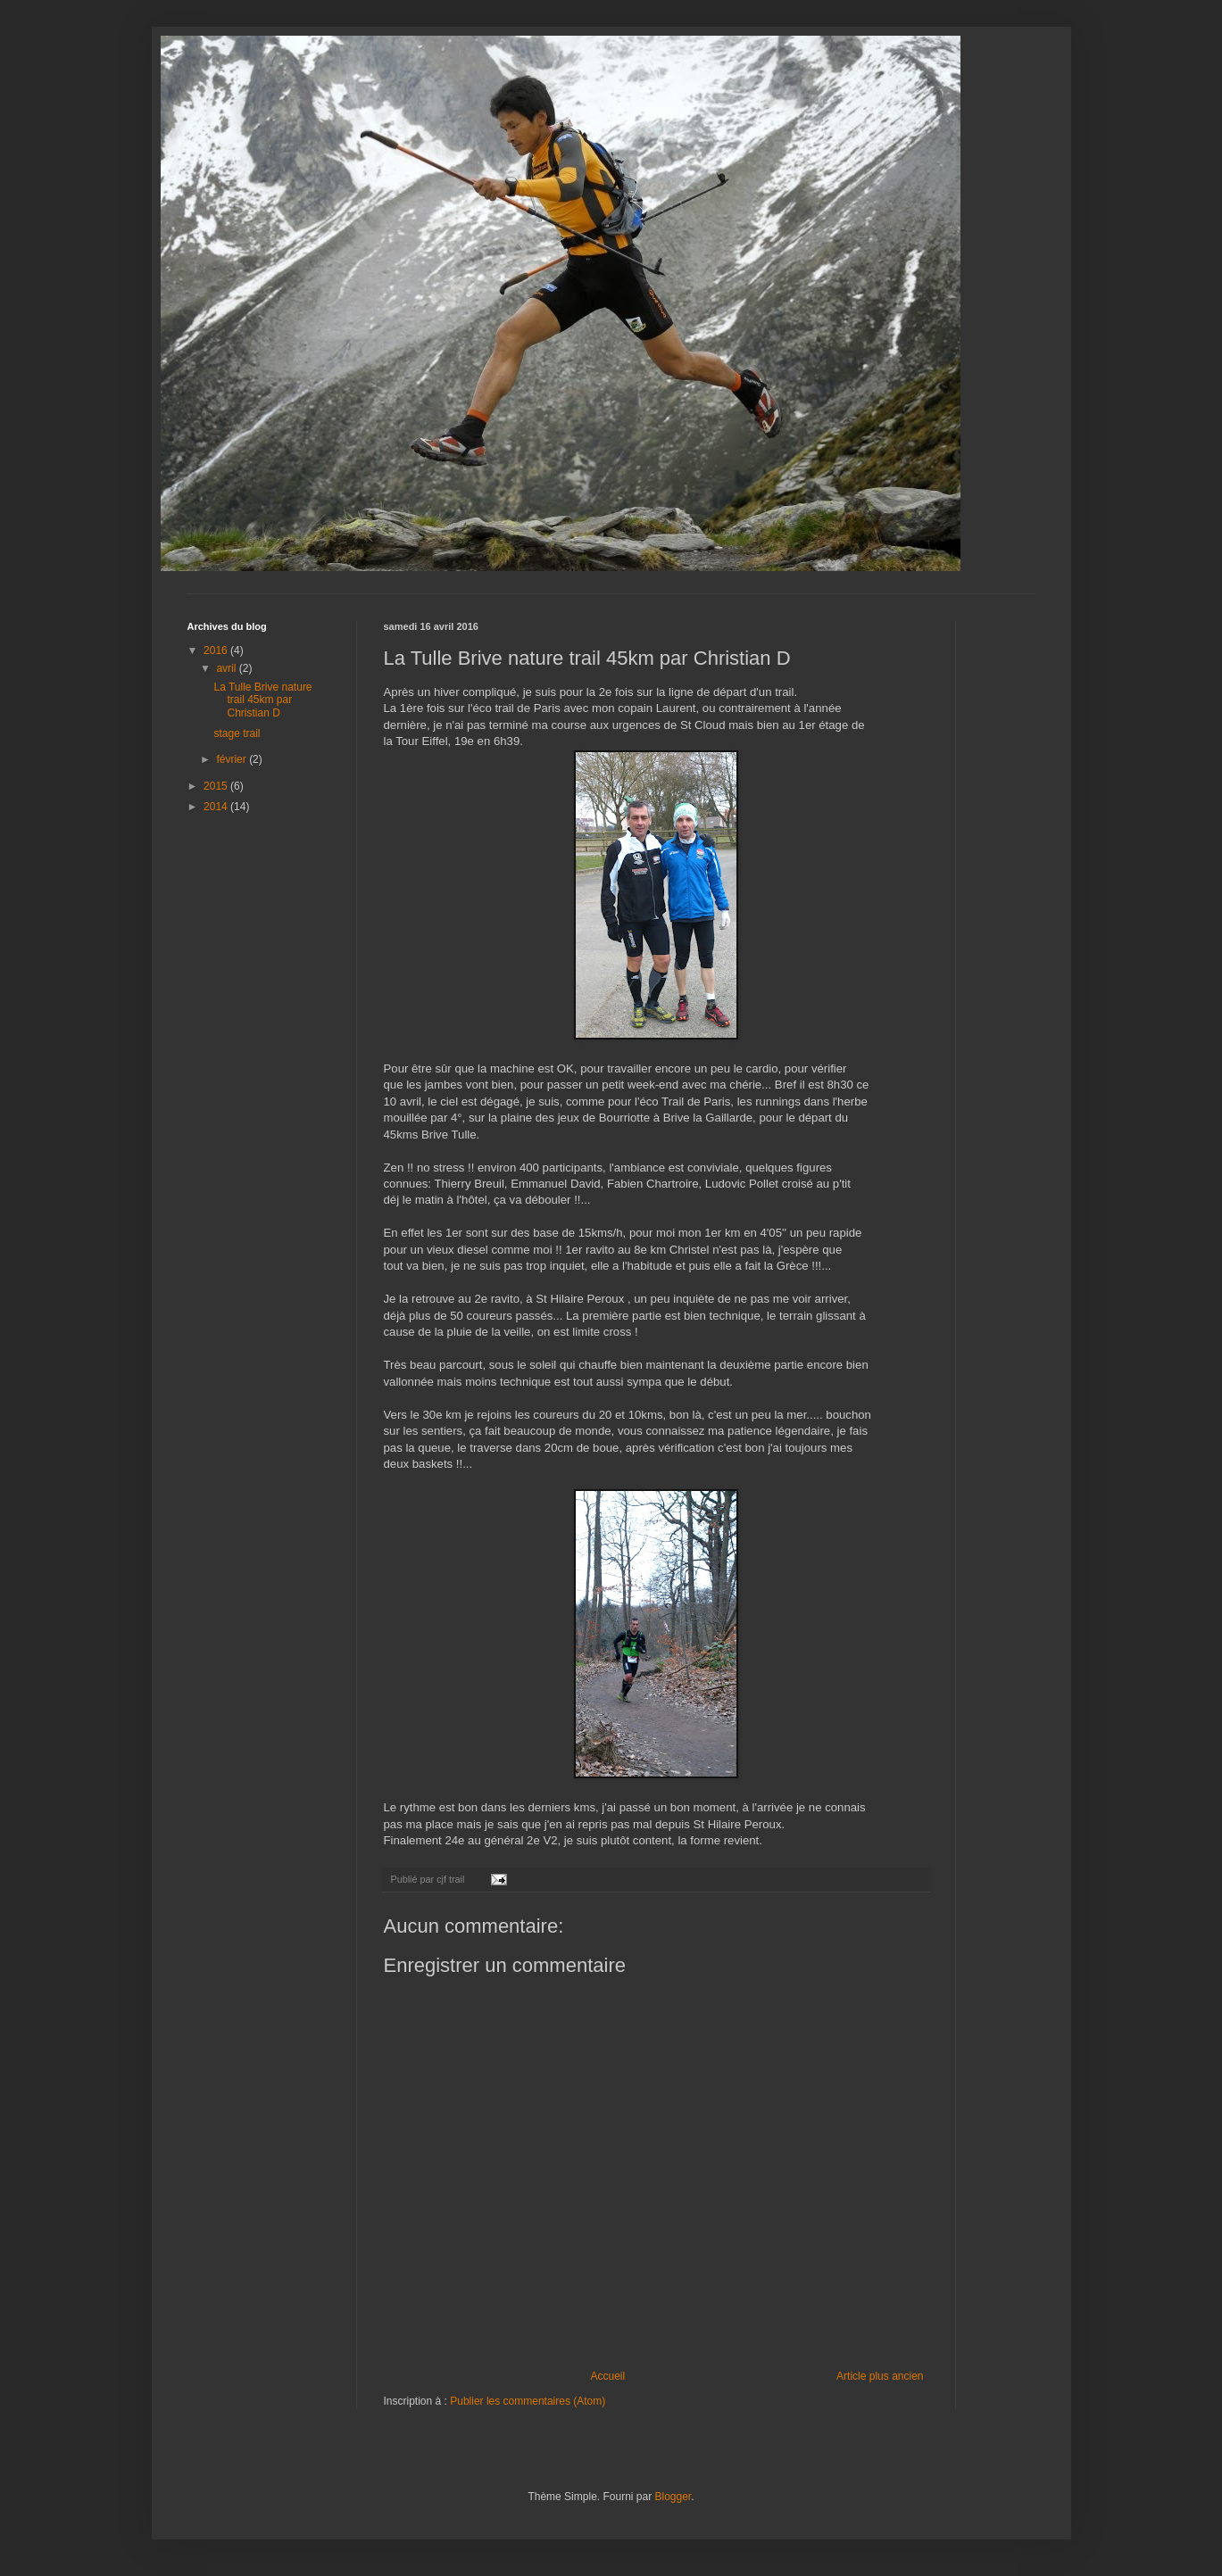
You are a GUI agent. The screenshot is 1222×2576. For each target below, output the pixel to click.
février (232, 759)
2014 (217, 806)
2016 (217, 650)
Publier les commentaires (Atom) (527, 2401)
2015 (217, 786)
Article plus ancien (879, 2376)
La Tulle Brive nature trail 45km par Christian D (262, 700)
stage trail (236, 733)
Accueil (607, 2376)
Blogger (673, 2496)
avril (227, 668)
